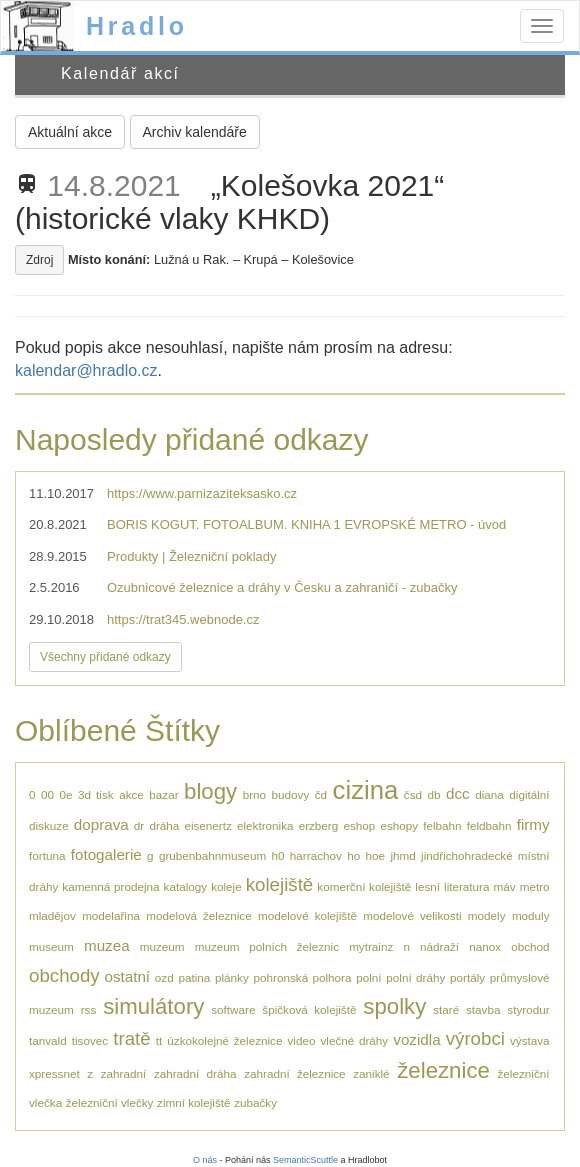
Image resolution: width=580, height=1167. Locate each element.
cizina (366, 790)
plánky (232, 977)
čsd (413, 794)
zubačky (255, 1102)
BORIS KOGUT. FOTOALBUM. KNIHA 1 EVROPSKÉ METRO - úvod (306, 524)
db (434, 794)
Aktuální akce (70, 132)
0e (66, 794)
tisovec (90, 1040)
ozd (164, 977)
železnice (443, 1070)
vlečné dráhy (355, 1040)
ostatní (127, 976)
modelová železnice (198, 915)
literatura (466, 886)
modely (487, 915)
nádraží (439, 946)
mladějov (52, 915)
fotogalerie (106, 854)
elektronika (265, 825)
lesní (427, 886)
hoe (376, 855)
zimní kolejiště (193, 1102)
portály (467, 977)
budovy (291, 794)
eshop (359, 825)
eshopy (399, 825)
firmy (533, 824)
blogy (210, 791)
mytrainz (371, 946)
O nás (205, 1160)
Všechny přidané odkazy (105, 657)
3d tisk (96, 794)
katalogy (186, 886)
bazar (163, 794)
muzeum (162, 946)
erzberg (319, 825)
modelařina (111, 915)
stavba (483, 1009)
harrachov (316, 855)
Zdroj (39, 260)
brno (254, 794)
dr (139, 825)
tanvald (48, 1040)
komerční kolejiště (364, 886)
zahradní (123, 1073)
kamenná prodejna (110, 886)
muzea (107, 945)
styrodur (528, 1009)
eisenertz (207, 825)
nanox (485, 946)
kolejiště (280, 884)
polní (368, 977)
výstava (530, 1040)
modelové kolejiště (307, 915)
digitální (529, 794)
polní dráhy (415, 977)
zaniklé (371, 1073)
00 (47, 794)
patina (194, 977)
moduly (531, 915)
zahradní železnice (294, 1073)
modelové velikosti (412, 915)
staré (446, 1009)
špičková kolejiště (309, 1009)
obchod (530, 946)
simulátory (153, 1006)
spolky (394, 1006)
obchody (64, 975)
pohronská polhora (303, 977)
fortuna (47, 855)
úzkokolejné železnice (224, 1040)
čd (321, 794)
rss (89, 1009)
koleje (226, 886)
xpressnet (54, 1073)
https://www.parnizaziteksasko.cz (202, 493)
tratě (131, 1038)
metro (535, 886)
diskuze (49, 825)
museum (51, 946)
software (233, 1009)
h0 (278, 855)
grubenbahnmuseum (212, 855)
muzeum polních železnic (267, 946)
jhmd (402, 855)
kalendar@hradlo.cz (86, 370)
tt (159, 1040)
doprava (101, 824)
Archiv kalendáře (195, 132)
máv (505, 886)
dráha (164, 825)
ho (353, 855)
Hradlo (137, 26)
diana (489, 794)
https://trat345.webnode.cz (183, 619)
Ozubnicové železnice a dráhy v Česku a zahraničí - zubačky (282, 587)
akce (131, 794)
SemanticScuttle (305, 1160)
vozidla (416, 1039)
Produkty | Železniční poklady (192, 556)
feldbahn (489, 825)
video (301, 1040)
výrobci (475, 1038)
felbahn (442, 825)
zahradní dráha (195, 1073)
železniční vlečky (110, 1102)
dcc (458, 793)
